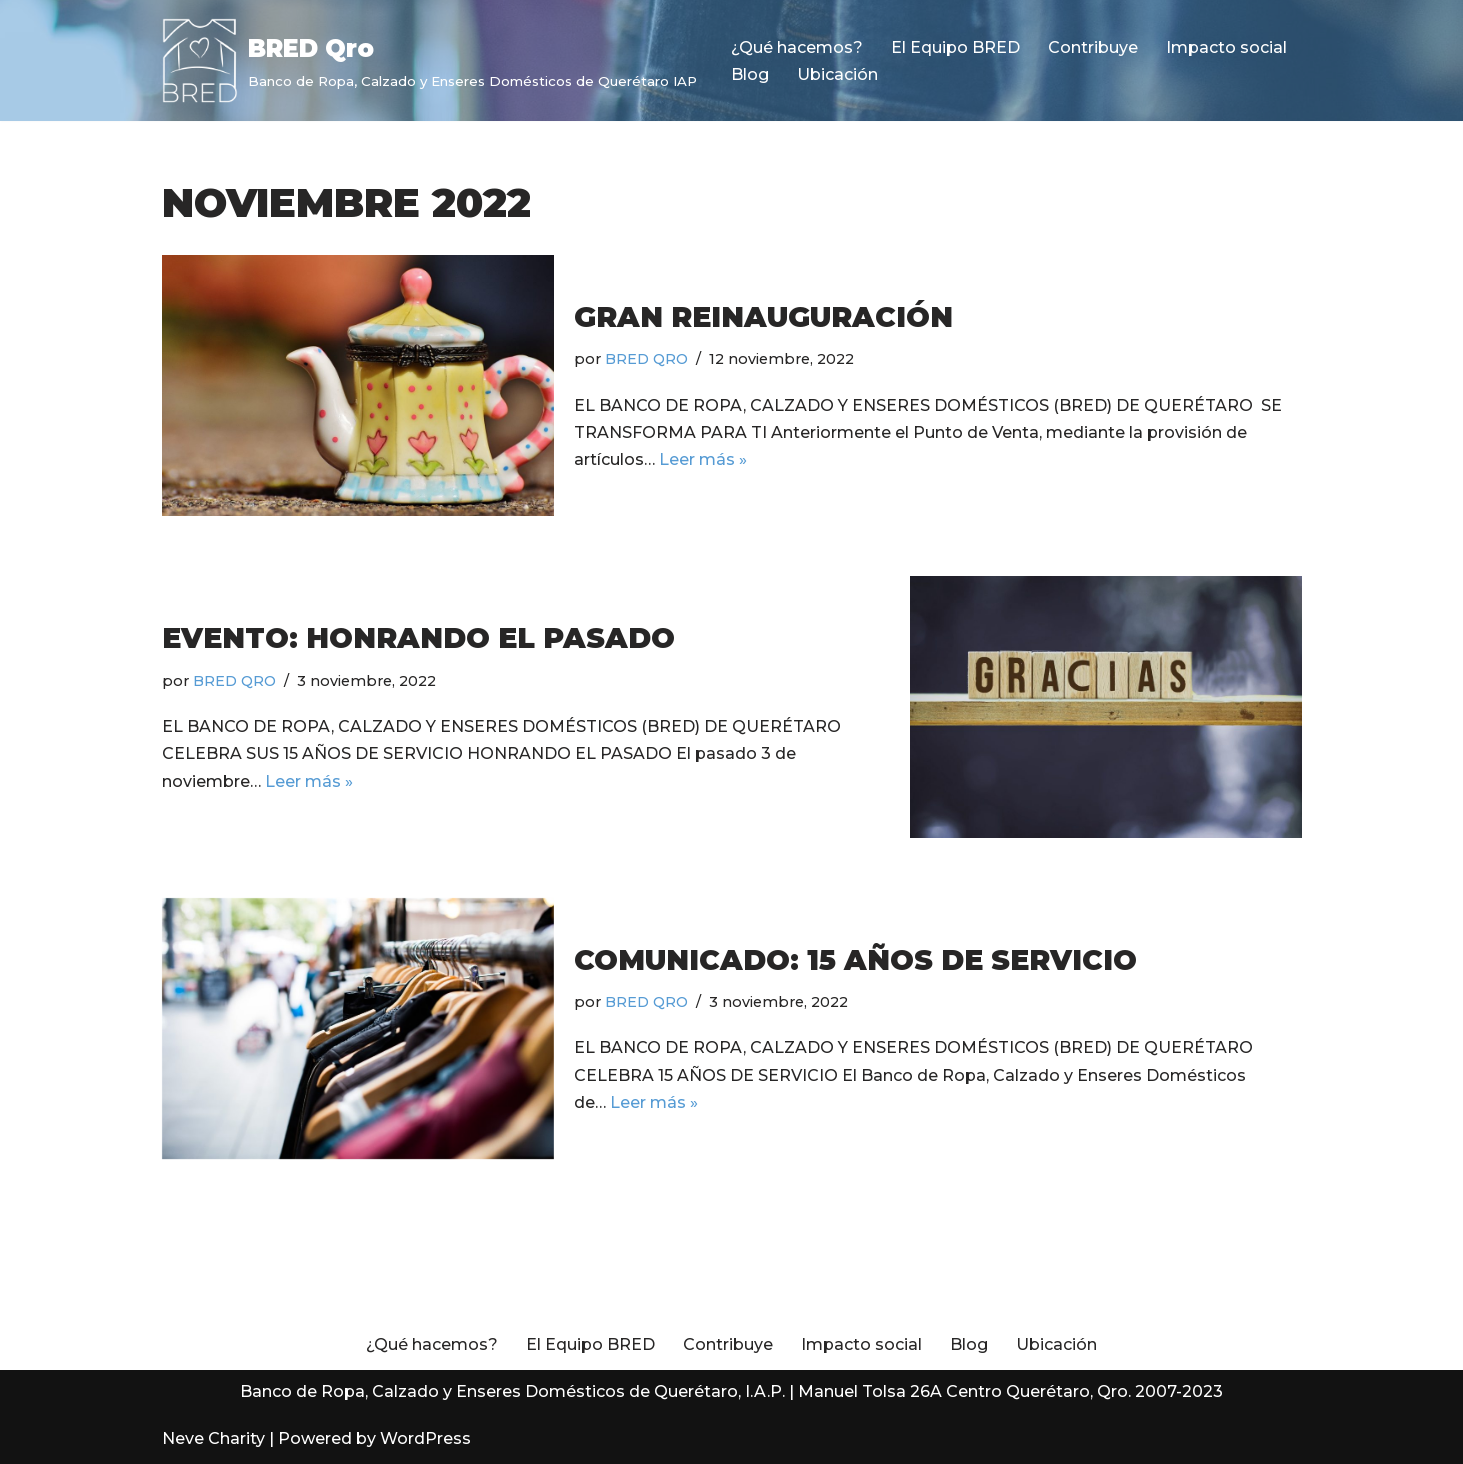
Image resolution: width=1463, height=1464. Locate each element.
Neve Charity (213, 1438)
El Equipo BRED (955, 47)
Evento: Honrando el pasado (418, 638)
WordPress (425, 1438)
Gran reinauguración (763, 317)
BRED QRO (646, 359)
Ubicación (837, 74)
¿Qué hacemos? (797, 47)
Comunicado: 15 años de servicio (855, 960)
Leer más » (703, 459)
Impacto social (1226, 47)
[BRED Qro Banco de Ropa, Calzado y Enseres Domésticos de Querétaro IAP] (429, 60)
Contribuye (1093, 47)
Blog (750, 74)
